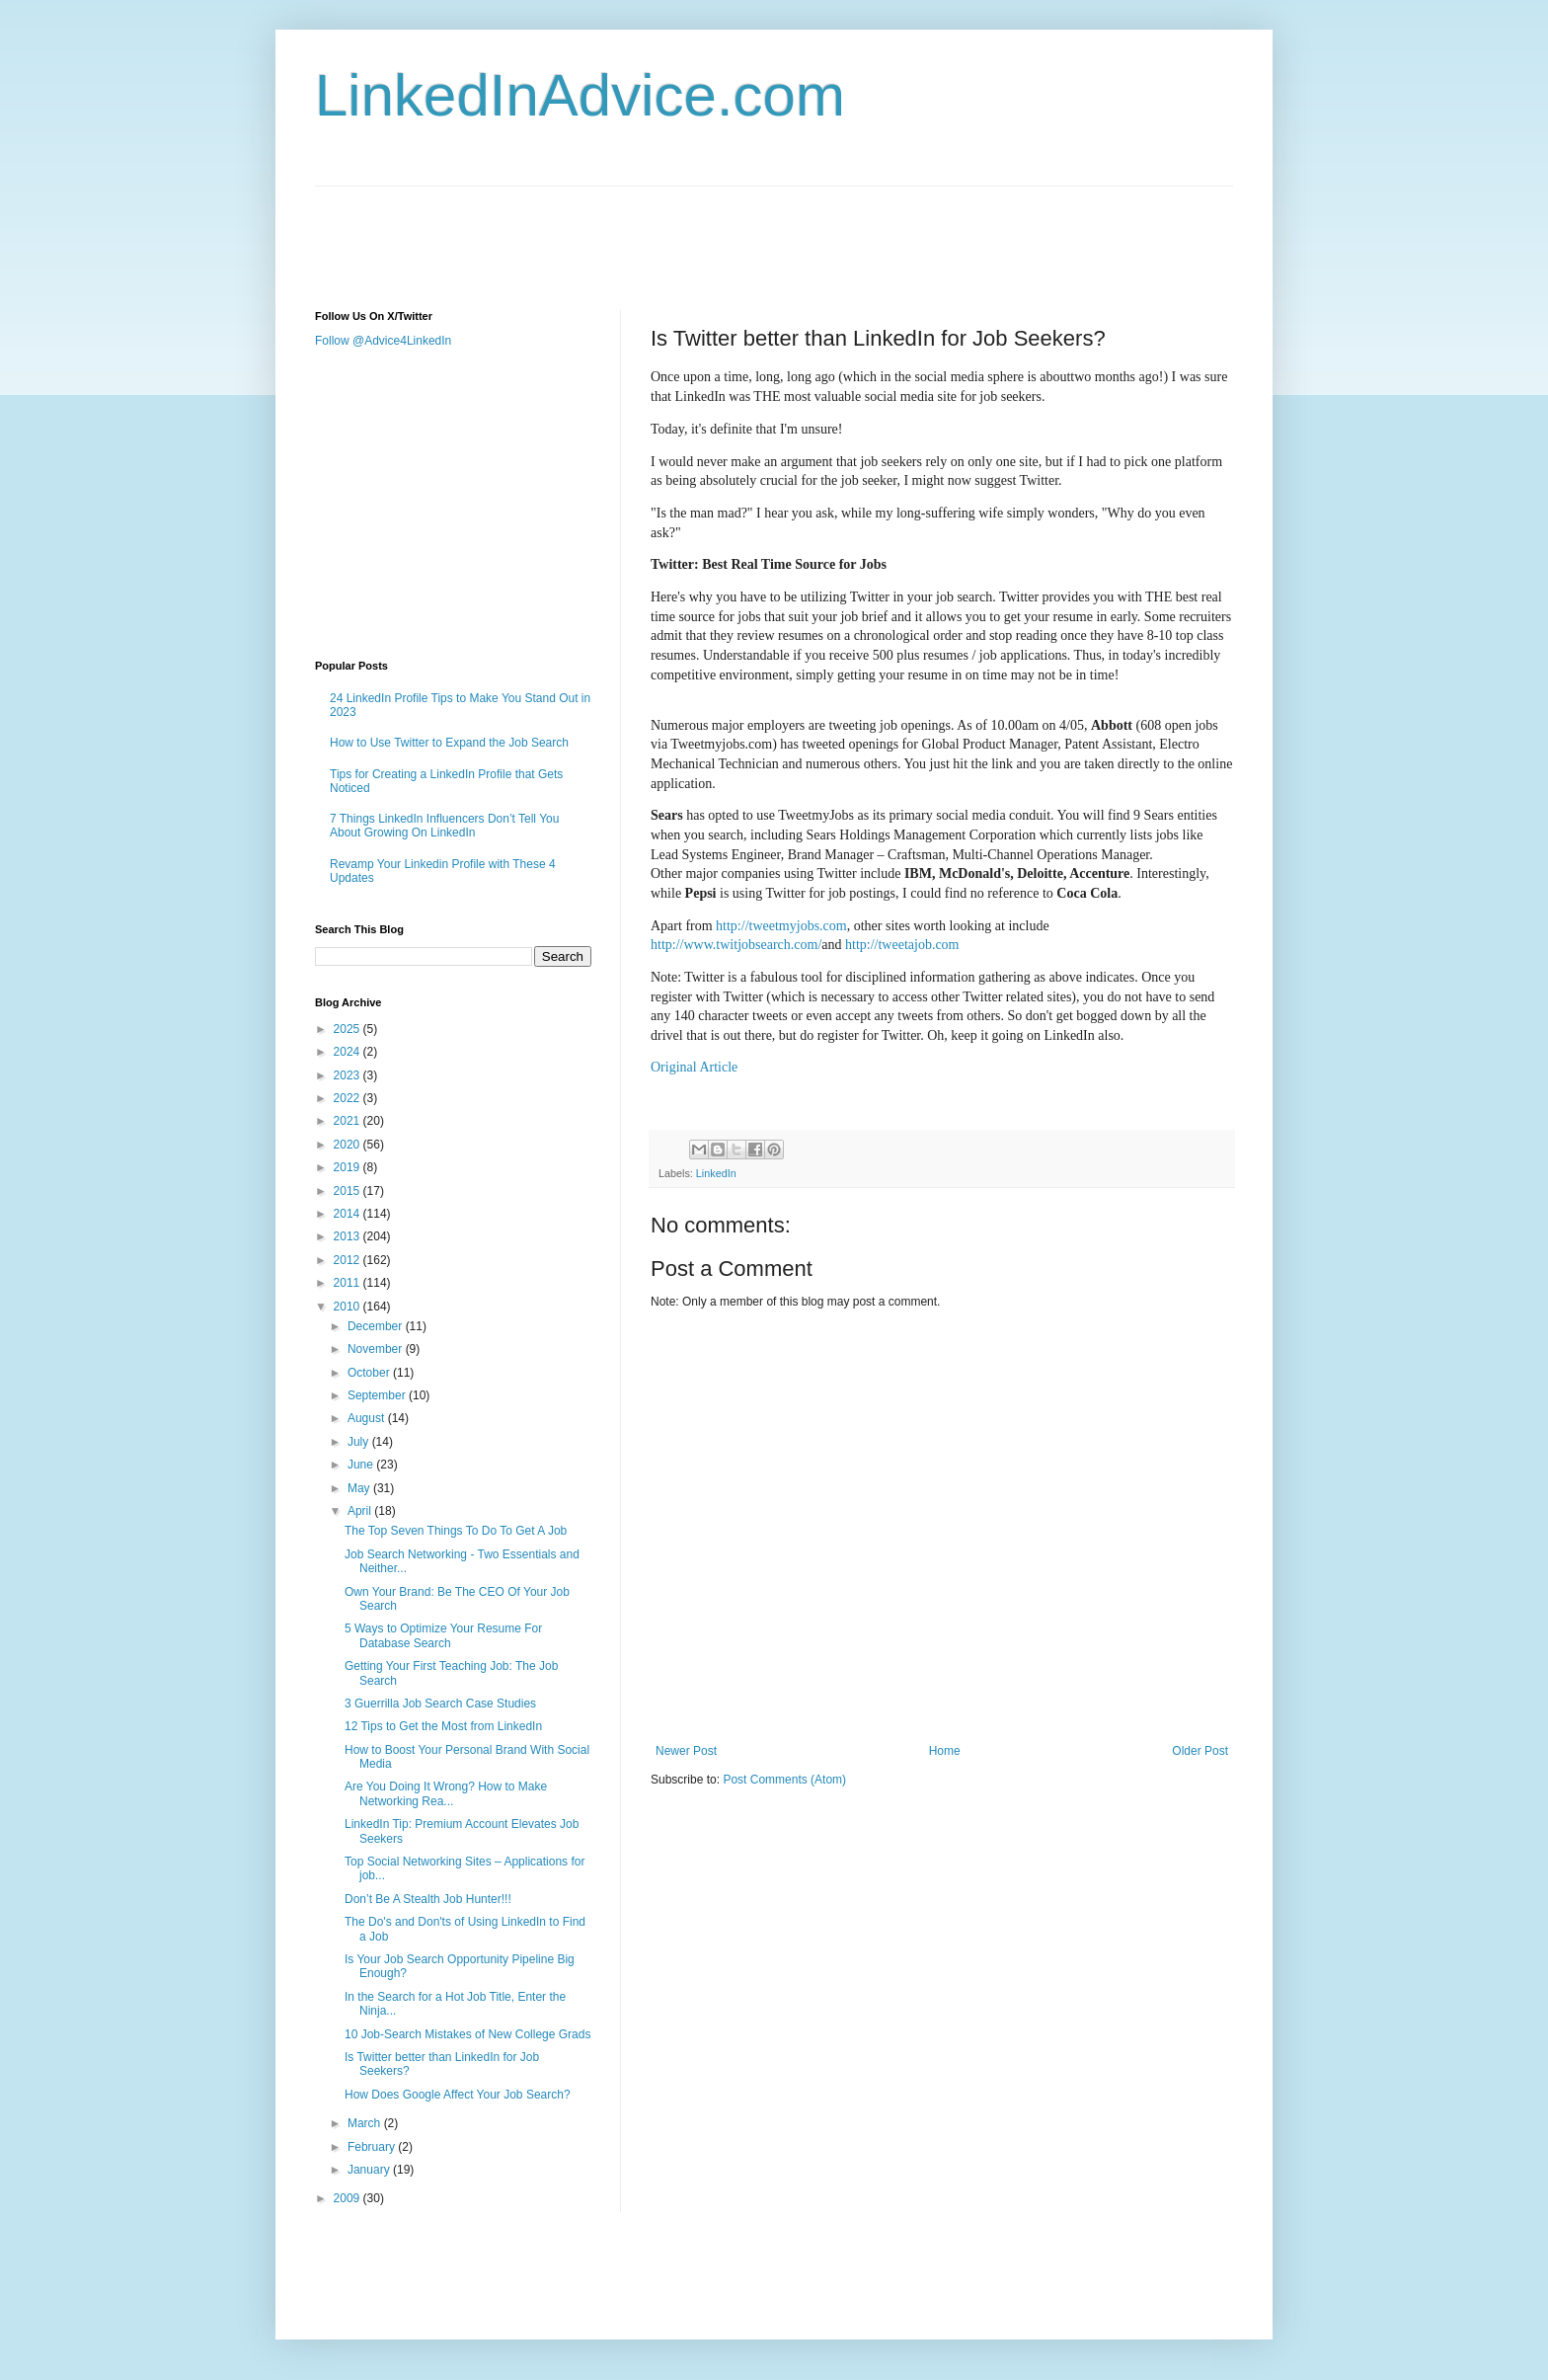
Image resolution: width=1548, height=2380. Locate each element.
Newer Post (686, 1751)
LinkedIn (716, 1173)
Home (945, 1751)
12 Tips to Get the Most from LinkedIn (443, 1726)
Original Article (694, 1067)
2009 (348, 2198)
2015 (348, 1191)
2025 (348, 1029)
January (370, 2170)
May (360, 1488)
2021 (348, 1121)
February (373, 2147)
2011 (348, 1283)
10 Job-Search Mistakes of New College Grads (467, 2034)
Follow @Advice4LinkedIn (383, 341)
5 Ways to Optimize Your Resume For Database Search (443, 1635)
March (366, 2123)
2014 (348, 1214)
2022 (348, 1098)
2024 (348, 1052)
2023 (348, 1075)
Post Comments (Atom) (784, 1779)
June (362, 1464)
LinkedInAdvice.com (580, 95)
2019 (348, 1167)
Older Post (1200, 1751)
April (361, 1511)
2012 (348, 1260)
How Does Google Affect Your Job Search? (458, 2095)
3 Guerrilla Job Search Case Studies (440, 1703)
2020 (348, 1144)
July (360, 1442)
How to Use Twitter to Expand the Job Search (449, 743)
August (368, 1418)
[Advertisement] (674, 231)
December (377, 1326)
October (370, 1373)
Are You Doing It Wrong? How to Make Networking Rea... (446, 1793)
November (377, 1349)
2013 (348, 1236)
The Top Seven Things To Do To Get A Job (456, 1531)
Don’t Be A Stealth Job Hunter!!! (428, 1899)
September (378, 1395)
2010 (348, 1306)
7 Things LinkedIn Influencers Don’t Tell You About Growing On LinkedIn (444, 825)
